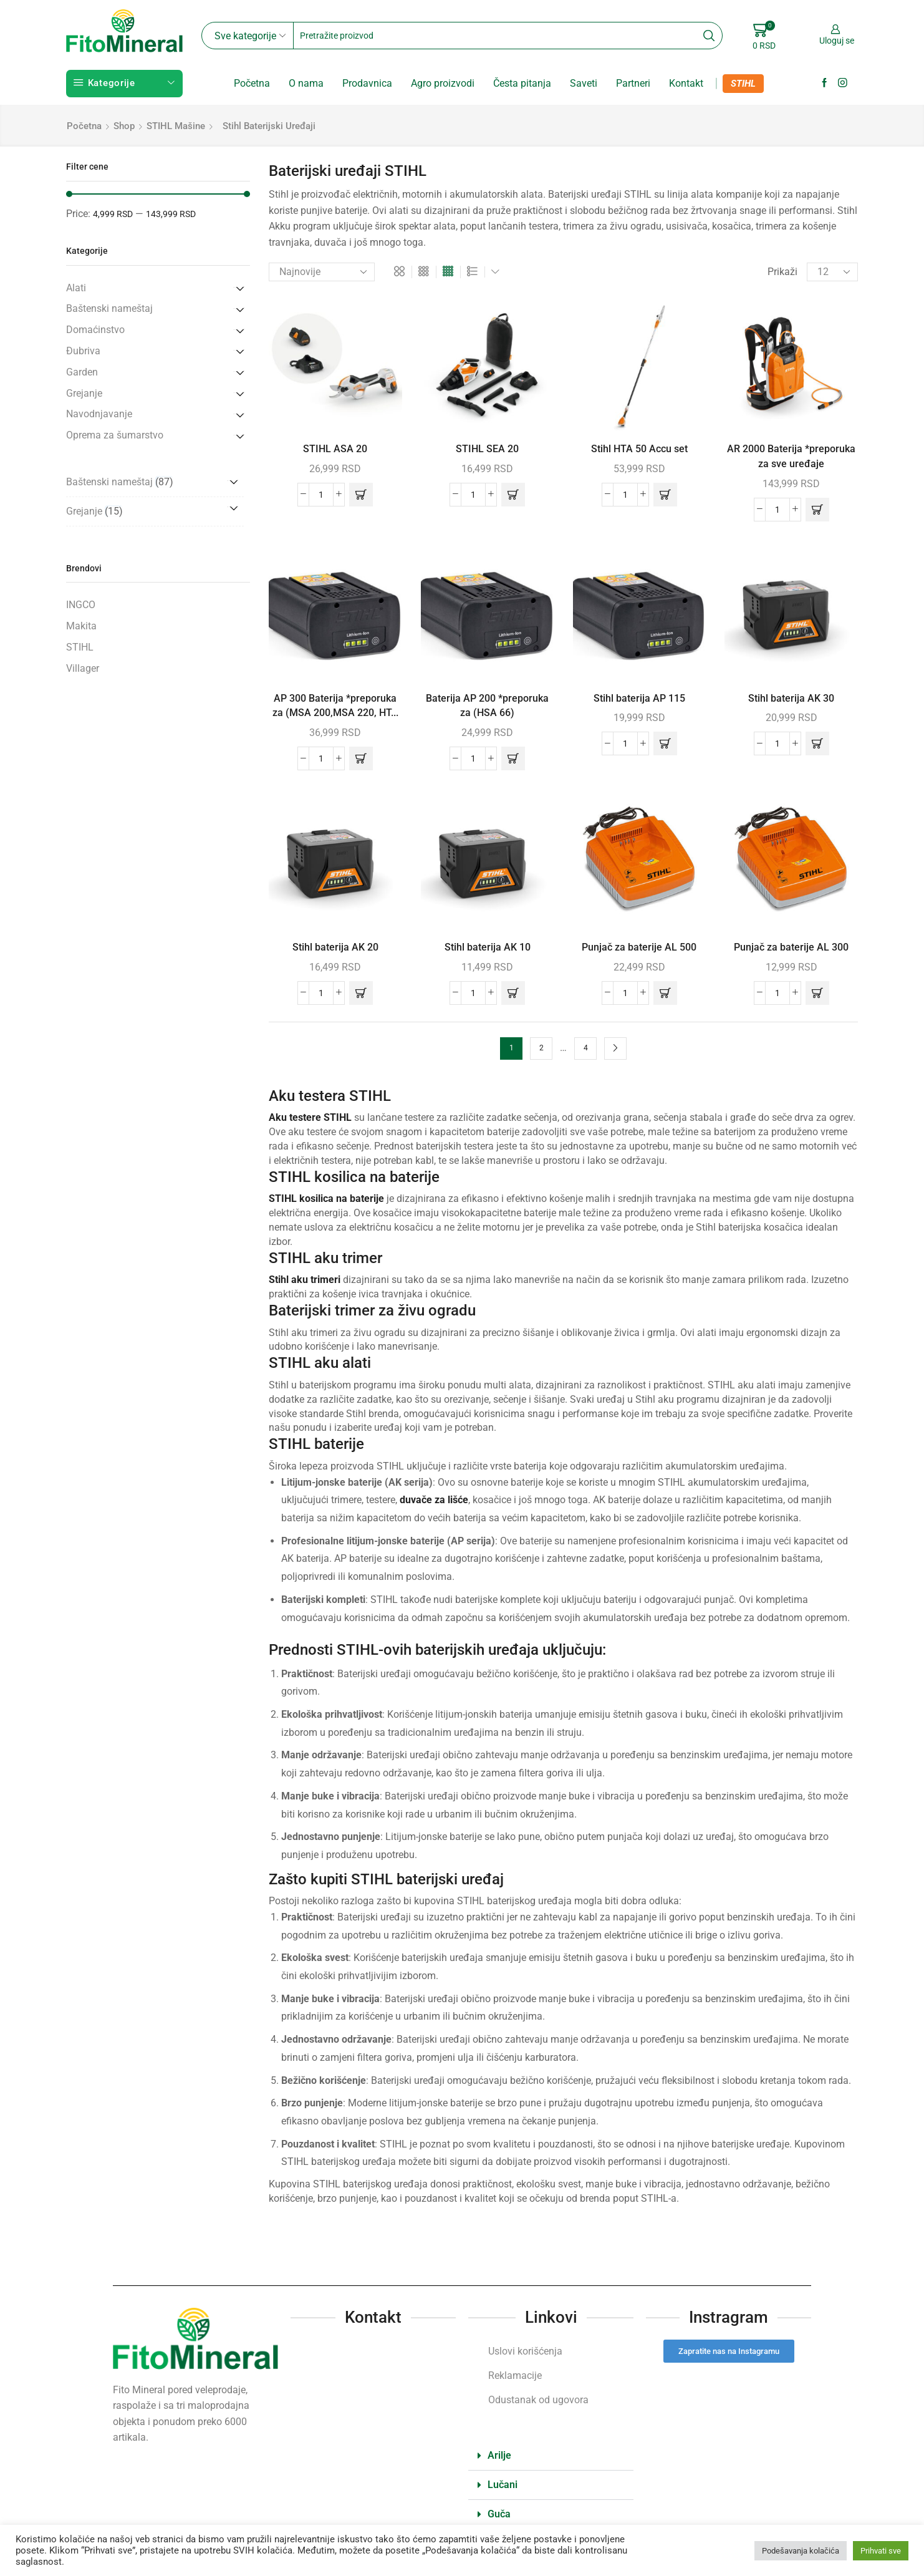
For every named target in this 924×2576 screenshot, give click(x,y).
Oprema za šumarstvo (114, 435)
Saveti (583, 83)
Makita (81, 626)
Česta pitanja (522, 83)
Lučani (502, 2485)
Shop (124, 126)
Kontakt (686, 83)
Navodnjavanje (99, 414)
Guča (499, 2514)
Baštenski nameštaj (109, 308)
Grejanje (84, 393)
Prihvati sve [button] (880, 2550)
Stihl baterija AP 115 (639, 698)
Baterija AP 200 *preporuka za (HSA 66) (487, 705)
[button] (361, 494)
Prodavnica (367, 83)
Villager (82, 668)
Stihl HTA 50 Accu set (639, 449)
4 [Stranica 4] (586, 1047)
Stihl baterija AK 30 (791, 698)
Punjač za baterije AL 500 (639, 947)
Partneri (633, 83)
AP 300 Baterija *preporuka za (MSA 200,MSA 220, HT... (335, 705)
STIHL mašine (176, 126)
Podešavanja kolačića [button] (800, 2550)
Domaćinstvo (95, 330)
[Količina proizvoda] (321, 494)
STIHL (743, 83)
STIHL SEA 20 (487, 449)
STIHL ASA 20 (335, 449)
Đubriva (83, 351)
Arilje (499, 2455)
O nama (306, 83)
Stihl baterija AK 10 (488, 947)
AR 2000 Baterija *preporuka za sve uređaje (791, 456)
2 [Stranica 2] (541, 1047)
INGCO (80, 605)
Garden (82, 372)
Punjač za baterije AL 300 (791, 947)
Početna (252, 83)
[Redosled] (322, 272)
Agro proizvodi (442, 83)
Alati (76, 288)
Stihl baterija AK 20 (335, 947)
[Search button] (709, 35)
